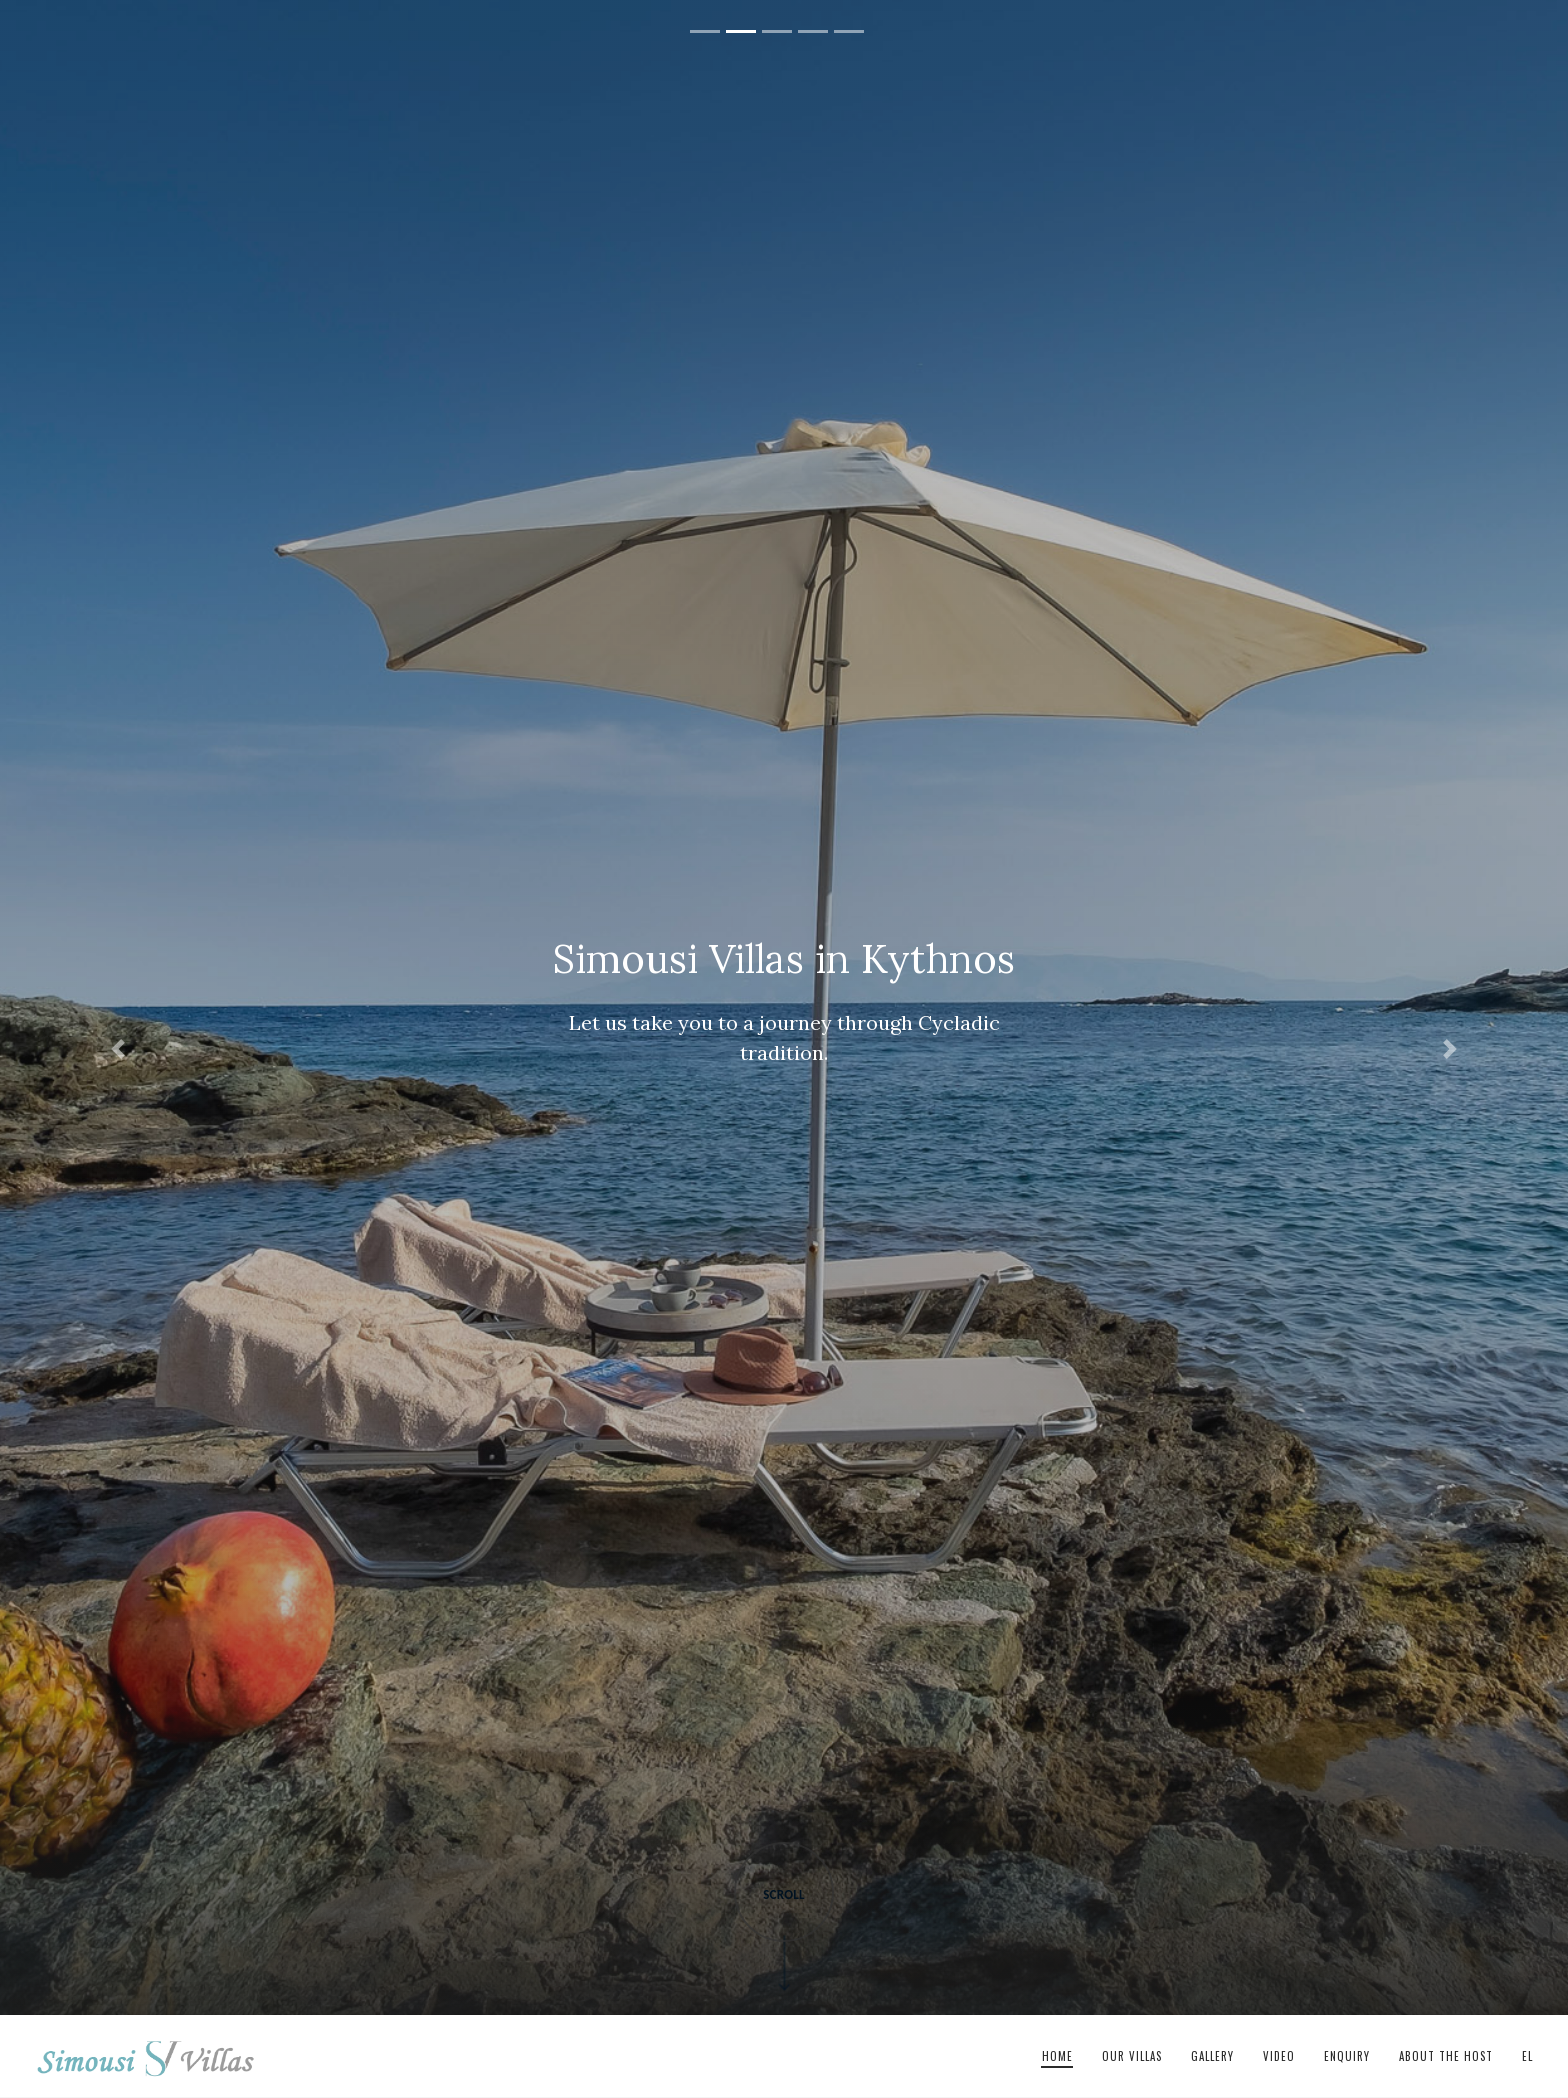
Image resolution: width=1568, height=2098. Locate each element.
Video (1279, 2056)
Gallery (1212, 2056)
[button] (117, 1049)
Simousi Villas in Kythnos (146, 2057)
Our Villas (1132, 2056)
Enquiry (1347, 2056)
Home (1057, 2056)
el (1527, 2056)
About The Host (1446, 2056)
